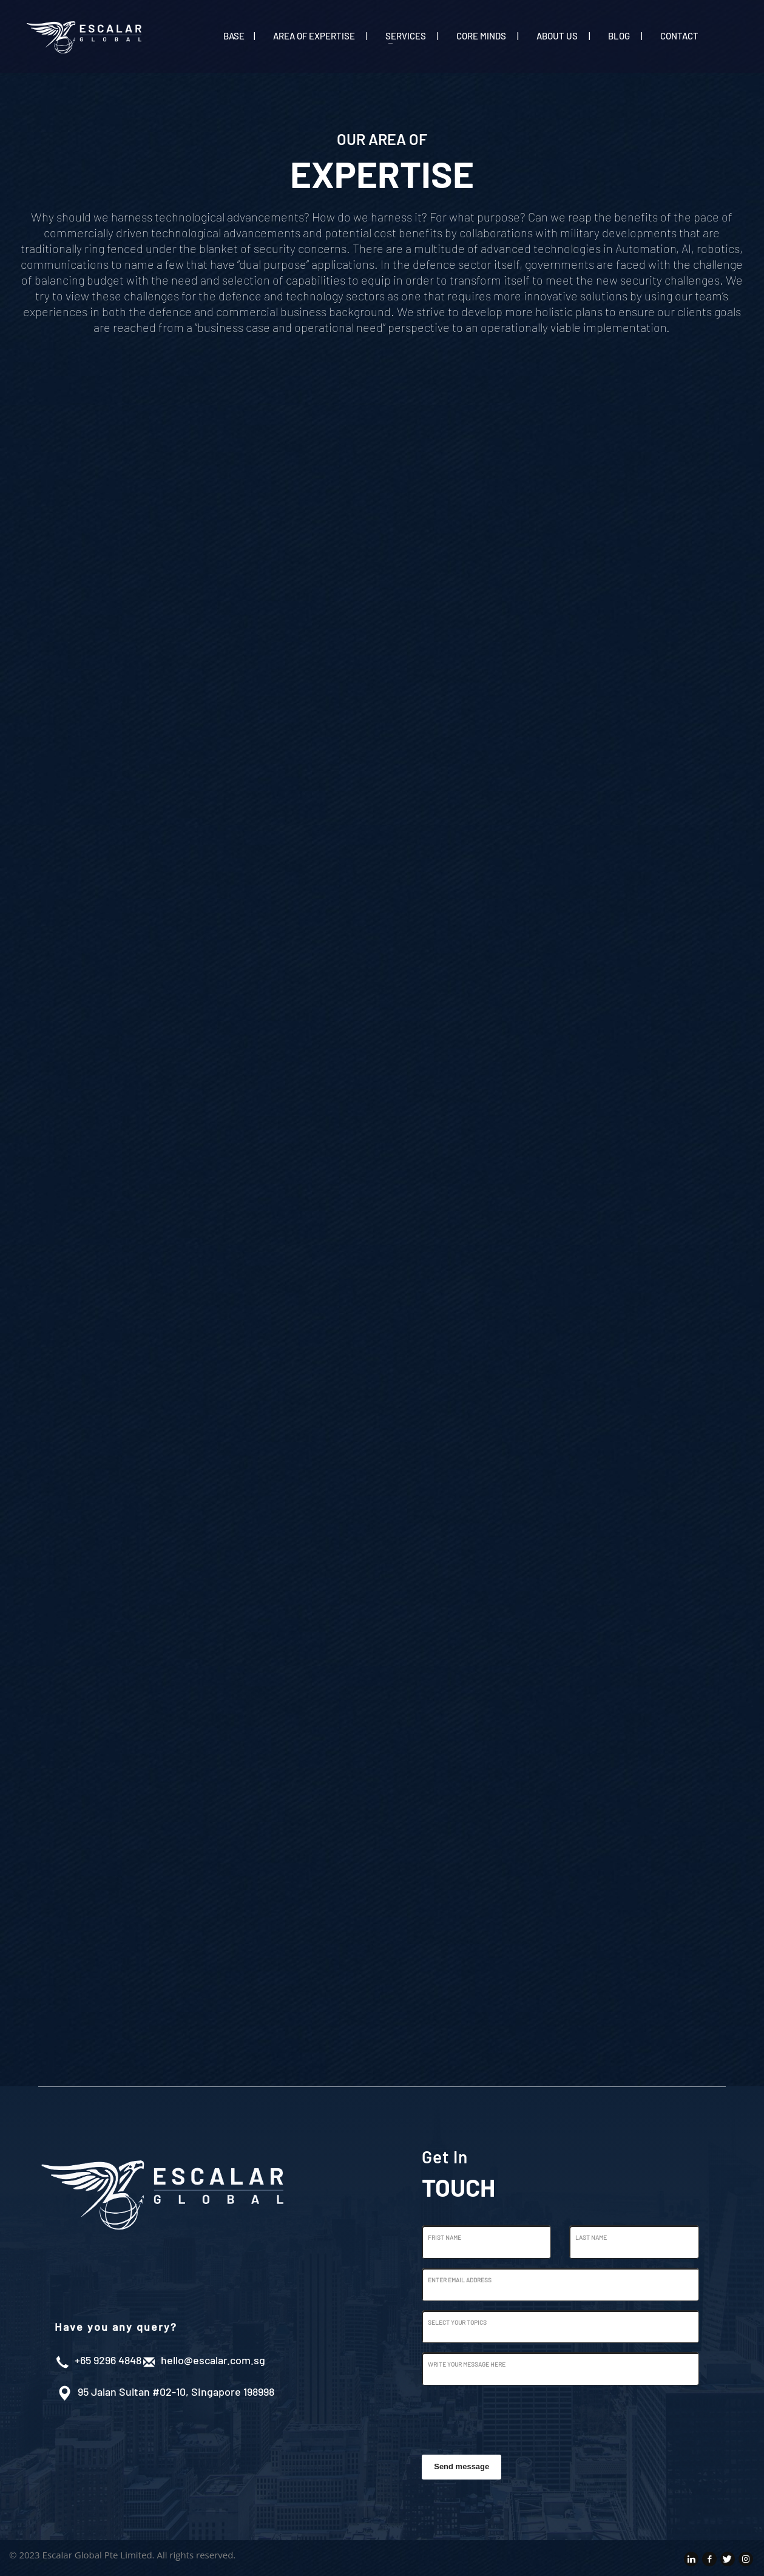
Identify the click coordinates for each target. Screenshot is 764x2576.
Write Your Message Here (466, 2364)
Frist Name (444, 2237)
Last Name (591, 2237)
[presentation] (514, 2418)
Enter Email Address (460, 2280)
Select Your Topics (457, 2322)
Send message (461, 2466)
